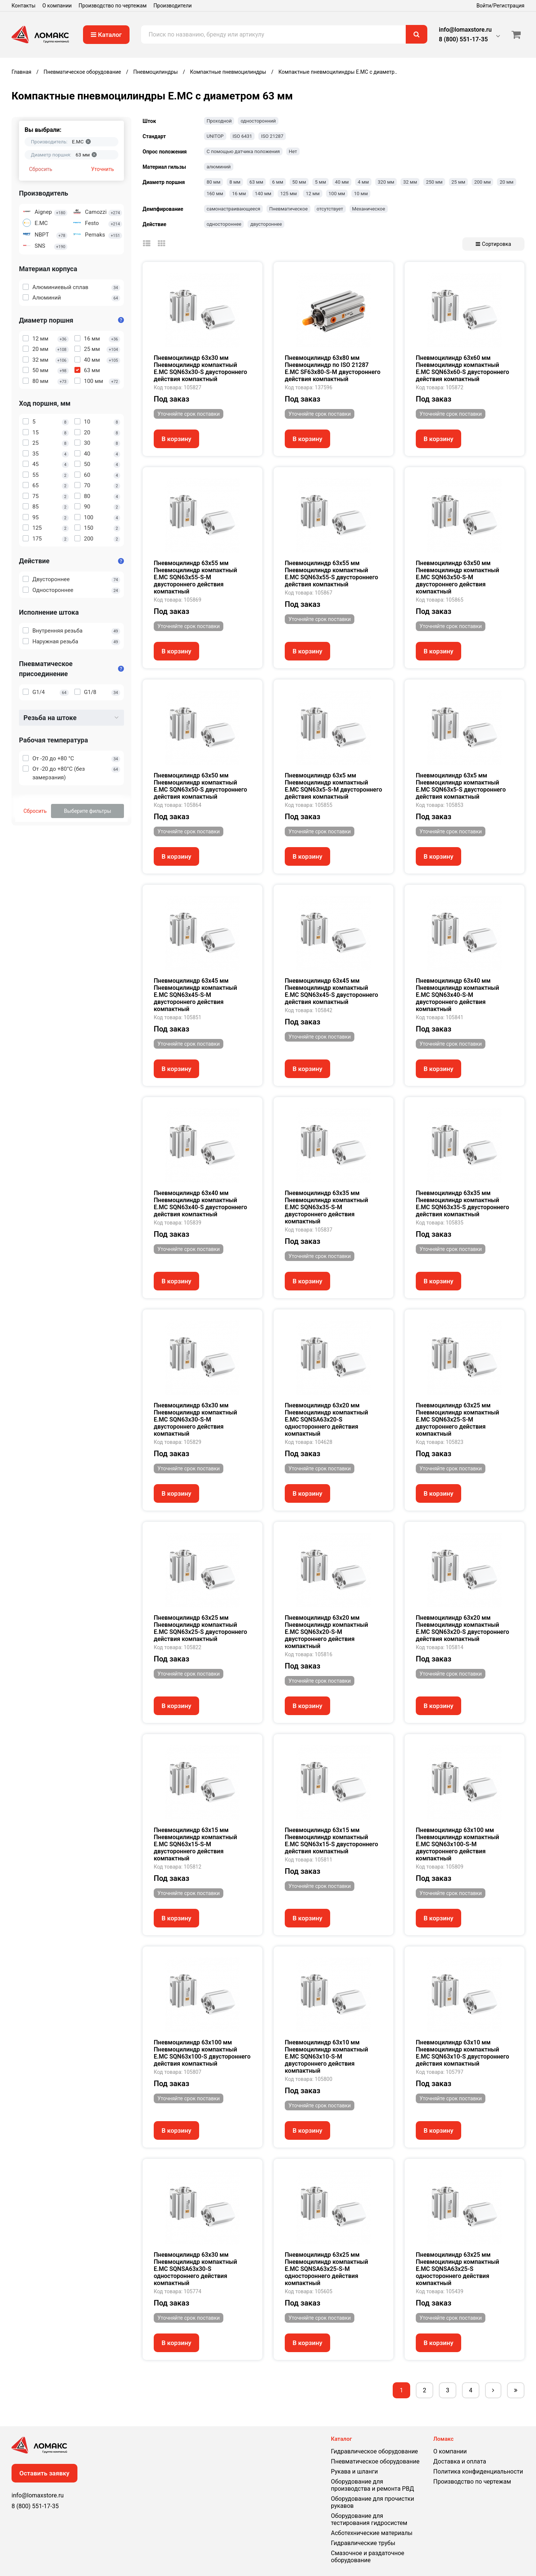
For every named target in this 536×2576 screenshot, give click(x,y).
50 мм (299, 182)
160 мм (215, 193)
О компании (57, 6)
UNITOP (215, 136)
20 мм (506, 182)
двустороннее (266, 224)
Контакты (23, 6)
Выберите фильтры (87, 811)
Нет (293, 151)
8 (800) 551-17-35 (463, 39)
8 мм (234, 182)
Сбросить (40, 169)
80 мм (213, 182)
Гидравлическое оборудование (374, 2451)
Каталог (106, 34)
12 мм (312, 193)
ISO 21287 (272, 136)
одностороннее (224, 224)
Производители (172, 6)
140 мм (263, 193)
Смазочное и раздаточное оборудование (367, 2557)
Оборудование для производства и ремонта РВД (372, 2485)
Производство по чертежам (113, 6)
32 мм (410, 182)
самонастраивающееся (233, 209)
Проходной (219, 121)
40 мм (342, 182)
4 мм (363, 182)
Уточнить (102, 169)
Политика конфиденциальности (478, 2471)
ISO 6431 (242, 136)
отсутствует (330, 209)
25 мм (458, 182)
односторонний (258, 121)
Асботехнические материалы (371, 2533)
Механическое (368, 209)
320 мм (386, 182)
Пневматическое (288, 209)
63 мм (256, 182)
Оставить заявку (44, 2473)
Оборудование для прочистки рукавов (372, 2502)
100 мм (337, 193)
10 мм (361, 193)
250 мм (434, 182)
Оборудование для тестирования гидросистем (369, 2519)
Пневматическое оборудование (375, 2461)
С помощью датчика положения (243, 151)
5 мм (320, 182)
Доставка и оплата (459, 2461)
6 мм (277, 182)
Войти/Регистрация (500, 6)
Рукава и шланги (354, 2471)
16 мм (239, 193)
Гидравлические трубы (363, 2543)
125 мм (288, 193)
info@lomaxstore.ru (465, 29)
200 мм (482, 182)
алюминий (219, 166)
